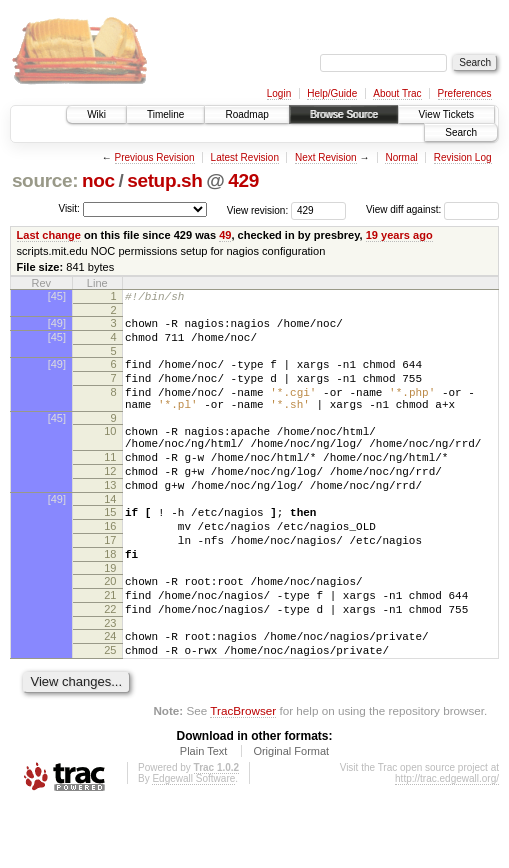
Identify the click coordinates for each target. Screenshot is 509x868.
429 (243, 180)
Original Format (291, 814)
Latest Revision (245, 157)
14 (110, 535)
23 (110, 680)
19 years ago (399, 235)
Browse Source (344, 114)
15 (110, 548)
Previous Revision (155, 157)
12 (110, 501)
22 (110, 663)
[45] (57, 296)
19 (110, 616)
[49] (57, 326)
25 (110, 710)
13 (110, 518)
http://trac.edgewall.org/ (447, 841)
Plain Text (204, 814)
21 (110, 646)
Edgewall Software (193, 841)
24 (110, 693)
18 (110, 599)
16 (110, 565)
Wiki (96, 114)
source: (45, 180)
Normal (401, 157)
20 (110, 629)
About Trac (397, 93)
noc (98, 180)
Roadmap (246, 114)
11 (110, 484)
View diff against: (432, 209)
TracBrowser (243, 773)
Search (461, 132)
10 (110, 452)
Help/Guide (332, 93)
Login (279, 93)
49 (225, 235)
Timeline (165, 114)
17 (110, 582)
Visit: (69, 208)
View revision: (258, 209)
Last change (49, 235)
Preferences (465, 93)
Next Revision (326, 157)
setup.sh (164, 180)
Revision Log (463, 157)
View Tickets (446, 114)
